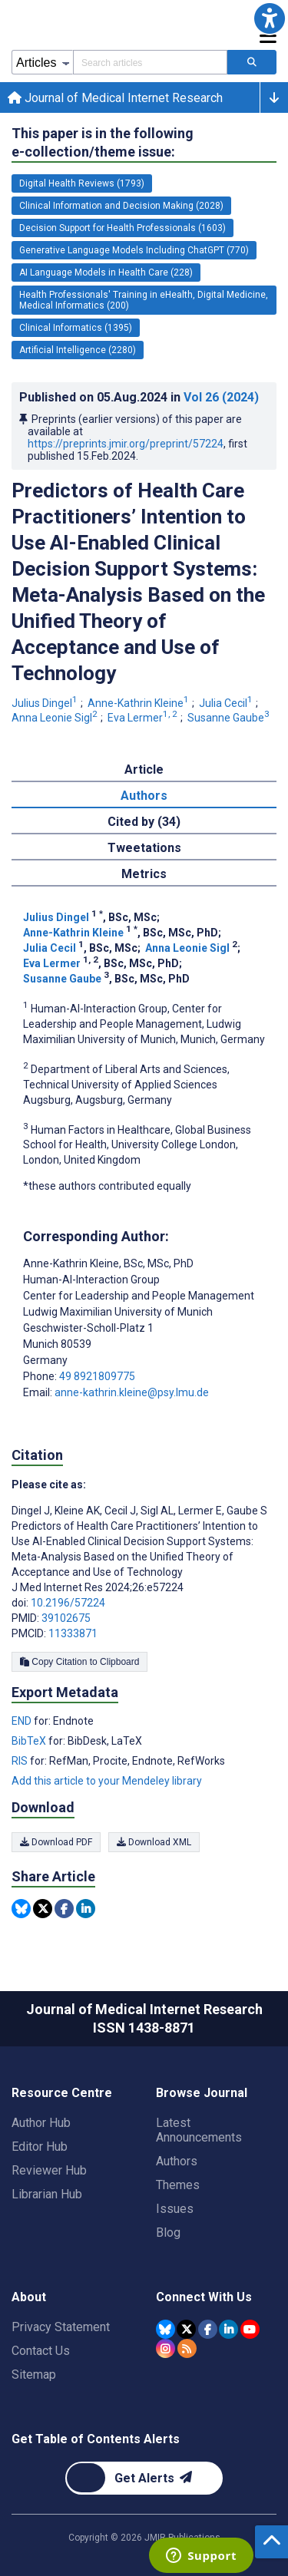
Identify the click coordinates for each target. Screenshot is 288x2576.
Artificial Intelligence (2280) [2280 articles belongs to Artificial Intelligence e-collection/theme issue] (77, 350)
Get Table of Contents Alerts (96, 2439)
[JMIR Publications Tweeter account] (186, 2329)
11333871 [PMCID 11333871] (73, 1633)
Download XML (154, 1842)
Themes (178, 2185)
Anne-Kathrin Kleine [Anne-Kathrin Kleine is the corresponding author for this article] (108, 1263)
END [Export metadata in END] (23, 1721)
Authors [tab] (144, 795)
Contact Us (41, 2350)
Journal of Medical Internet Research (115, 98)
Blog (168, 2232)
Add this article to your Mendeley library (107, 1781)
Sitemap (34, 2374)
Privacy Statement (61, 2327)
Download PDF (56, 1842)
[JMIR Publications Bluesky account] (165, 2329)
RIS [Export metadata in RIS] (21, 1761)
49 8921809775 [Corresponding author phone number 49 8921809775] (97, 1376)
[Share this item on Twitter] (42, 1908)
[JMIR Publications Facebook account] (207, 2329)
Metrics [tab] (144, 874)
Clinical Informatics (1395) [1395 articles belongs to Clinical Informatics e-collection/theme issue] (75, 327)
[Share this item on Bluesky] (21, 1908)
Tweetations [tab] (144, 848)
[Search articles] (251, 62)
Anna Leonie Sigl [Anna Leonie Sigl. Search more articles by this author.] (56, 718)
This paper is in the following (103, 143)
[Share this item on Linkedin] (85, 1908)
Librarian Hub (47, 2194)
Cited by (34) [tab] (144, 821)
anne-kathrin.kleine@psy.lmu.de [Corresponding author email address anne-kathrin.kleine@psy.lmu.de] (132, 1392)
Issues (175, 2208)
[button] (269, 18)
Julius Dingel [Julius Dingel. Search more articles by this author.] (46, 703)
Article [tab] (144, 769)
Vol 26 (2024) (221, 397)
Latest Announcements (199, 2130)
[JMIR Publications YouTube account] (250, 2329)
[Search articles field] (150, 62)
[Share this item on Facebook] (64, 1908)
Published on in (139, 397)
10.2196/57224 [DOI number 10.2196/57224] (68, 1603)
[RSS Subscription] (187, 2348)
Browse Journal (201, 2093)
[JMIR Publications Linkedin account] (228, 2329)
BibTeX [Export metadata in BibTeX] (30, 1741)
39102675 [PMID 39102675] (66, 1618)
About (29, 2297)
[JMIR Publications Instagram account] (165, 2348)
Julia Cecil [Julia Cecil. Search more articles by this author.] (227, 703)
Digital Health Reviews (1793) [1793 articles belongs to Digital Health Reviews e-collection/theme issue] (81, 183)
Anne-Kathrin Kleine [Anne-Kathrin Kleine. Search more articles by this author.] (139, 703)
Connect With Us (204, 2297)
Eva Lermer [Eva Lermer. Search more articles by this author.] (144, 718)
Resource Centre (62, 2093)
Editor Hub (40, 2146)
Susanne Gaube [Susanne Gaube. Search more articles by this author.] (229, 718)
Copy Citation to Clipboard (79, 1661)
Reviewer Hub (49, 2170)
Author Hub (41, 2122)
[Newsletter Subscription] (144, 2478)
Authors (176, 2161)
